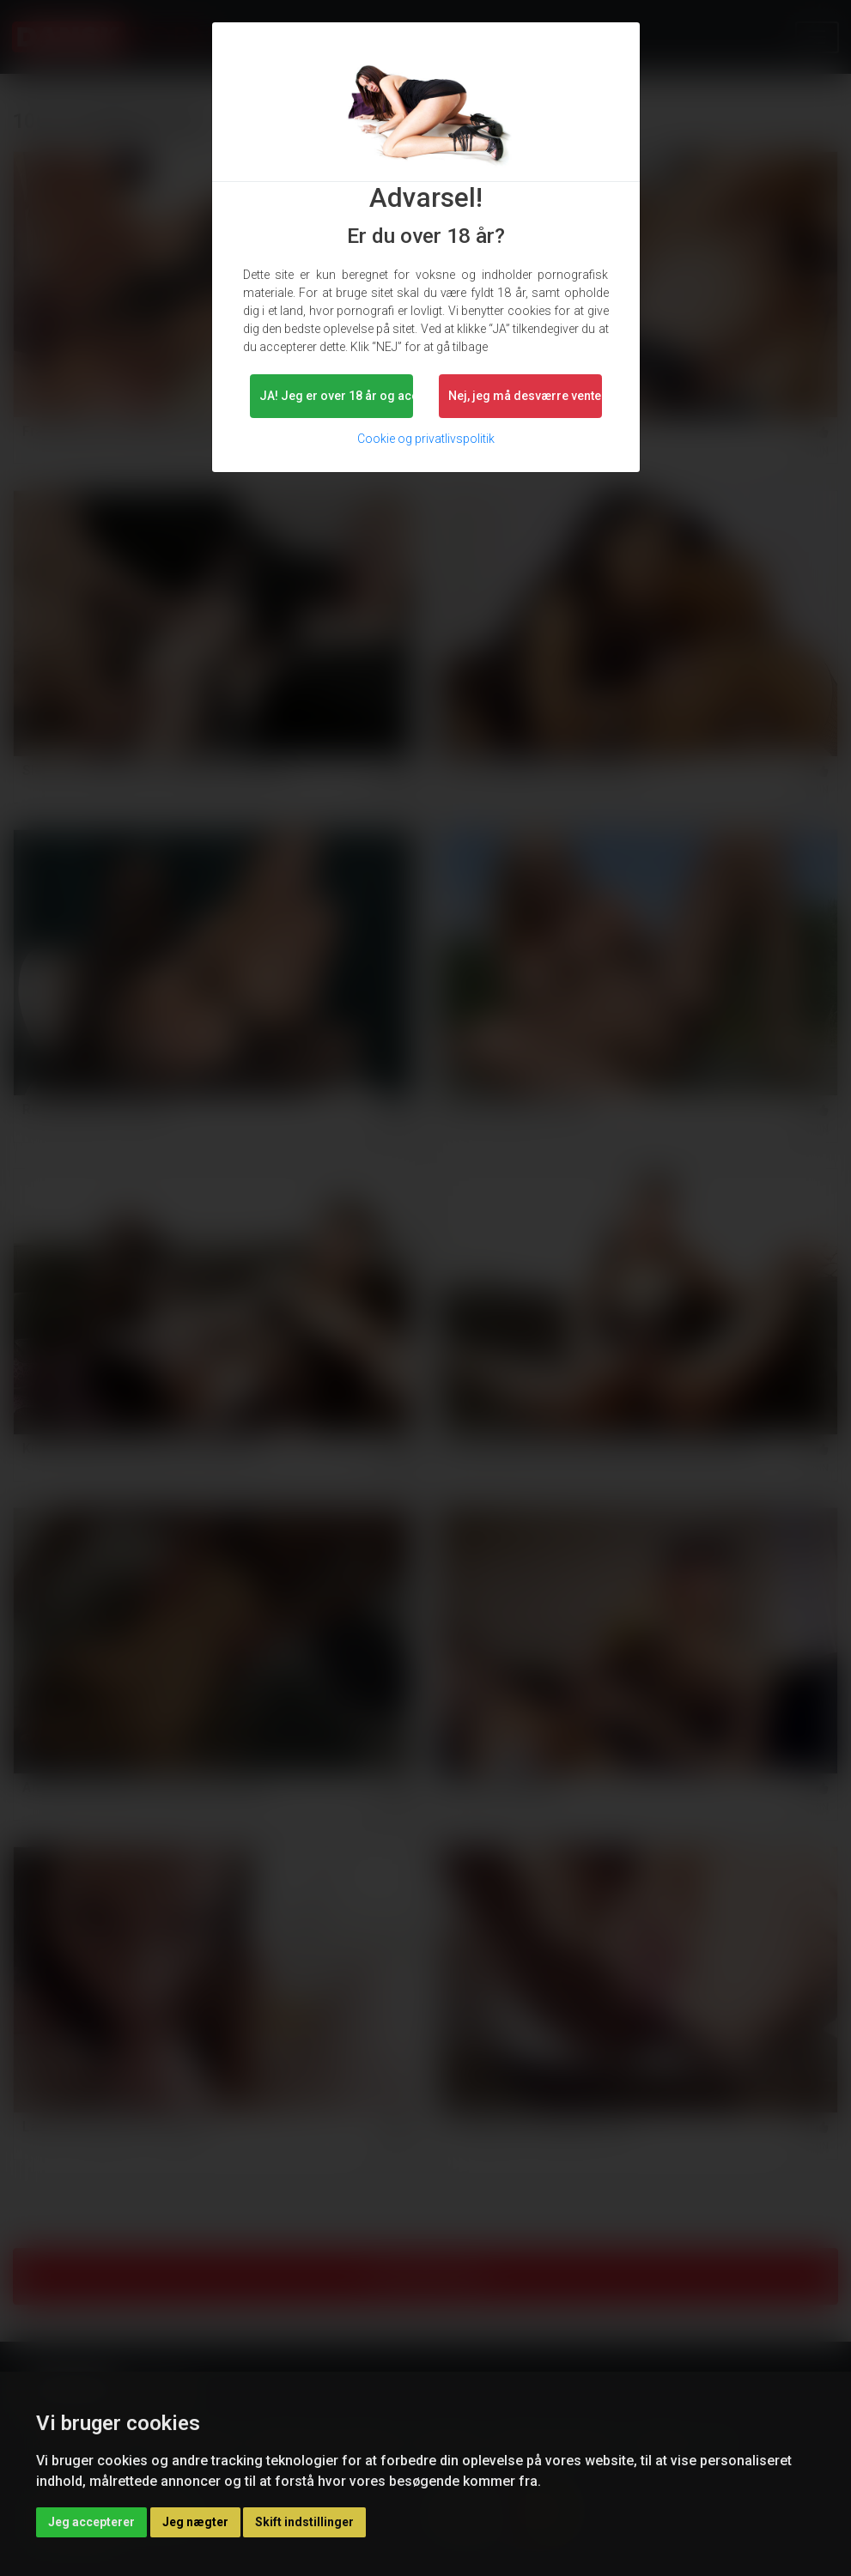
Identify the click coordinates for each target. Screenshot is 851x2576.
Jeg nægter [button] (195, 2522)
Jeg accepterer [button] (91, 2522)
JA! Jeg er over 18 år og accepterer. (336, 396)
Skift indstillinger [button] (304, 2522)
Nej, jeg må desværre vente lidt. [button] (525, 396)
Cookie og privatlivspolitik (426, 438)
